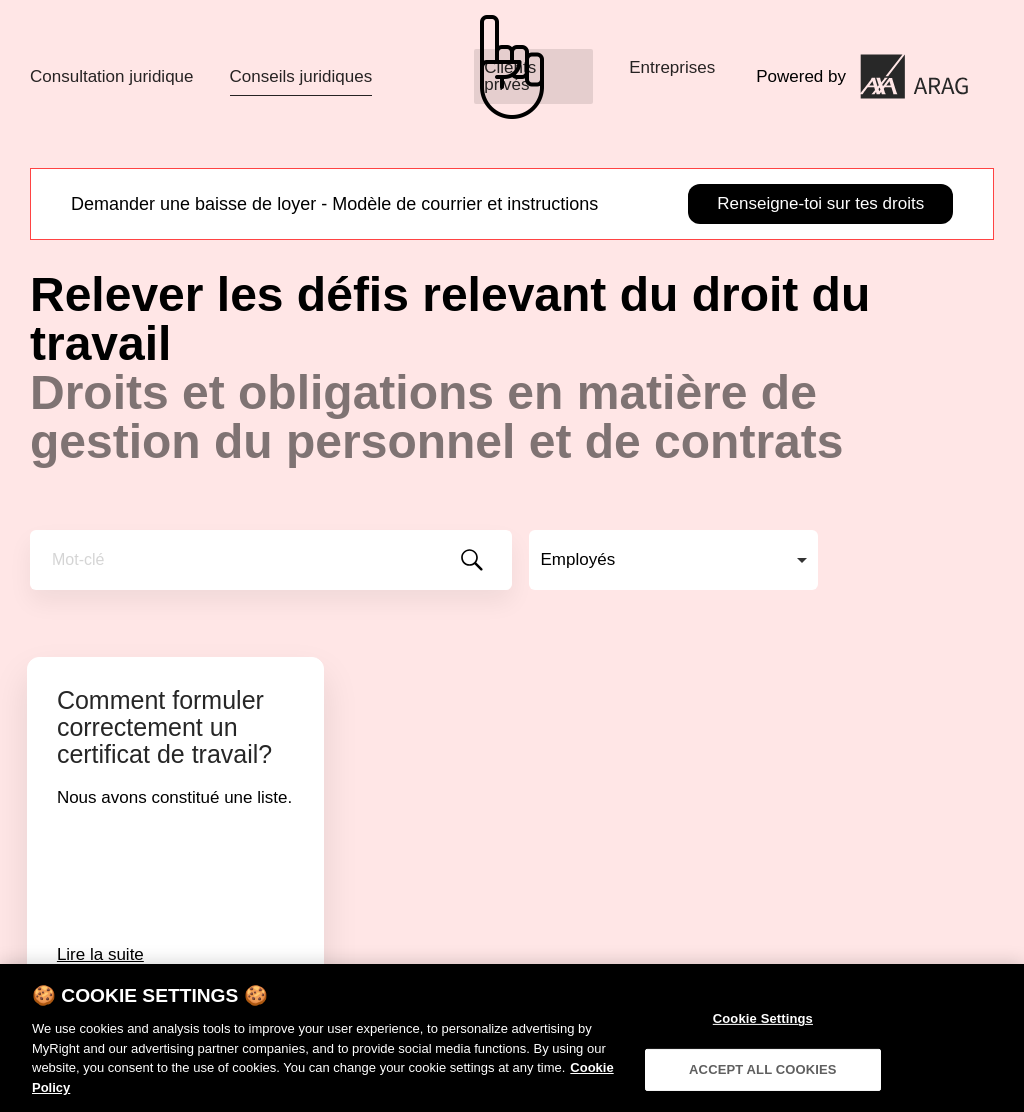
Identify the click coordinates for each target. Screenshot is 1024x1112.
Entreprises (672, 67)
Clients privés (510, 76)
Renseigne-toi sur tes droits (820, 203)
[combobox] (673, 560)
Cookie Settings (763, 1027)
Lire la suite (100, 954)
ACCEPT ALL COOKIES (763, 1077)
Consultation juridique (112, 76)
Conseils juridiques (301, 76)
